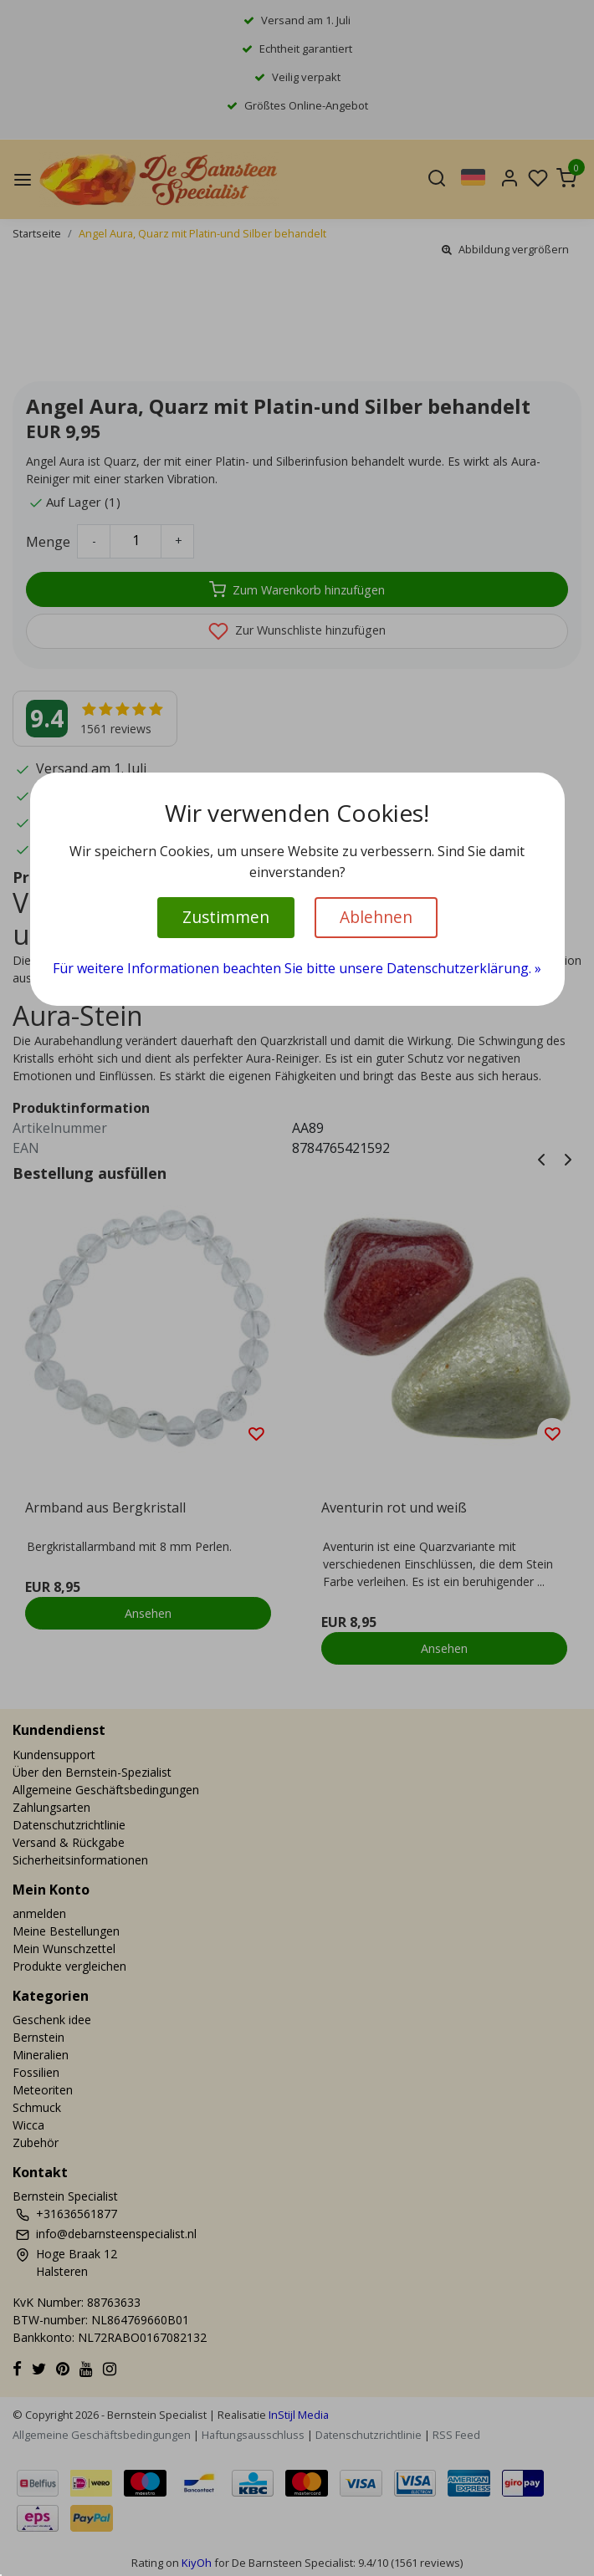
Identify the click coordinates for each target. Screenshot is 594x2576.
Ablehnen (376, 916)
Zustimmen (225, 916)
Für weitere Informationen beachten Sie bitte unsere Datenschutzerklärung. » (297, 968)
